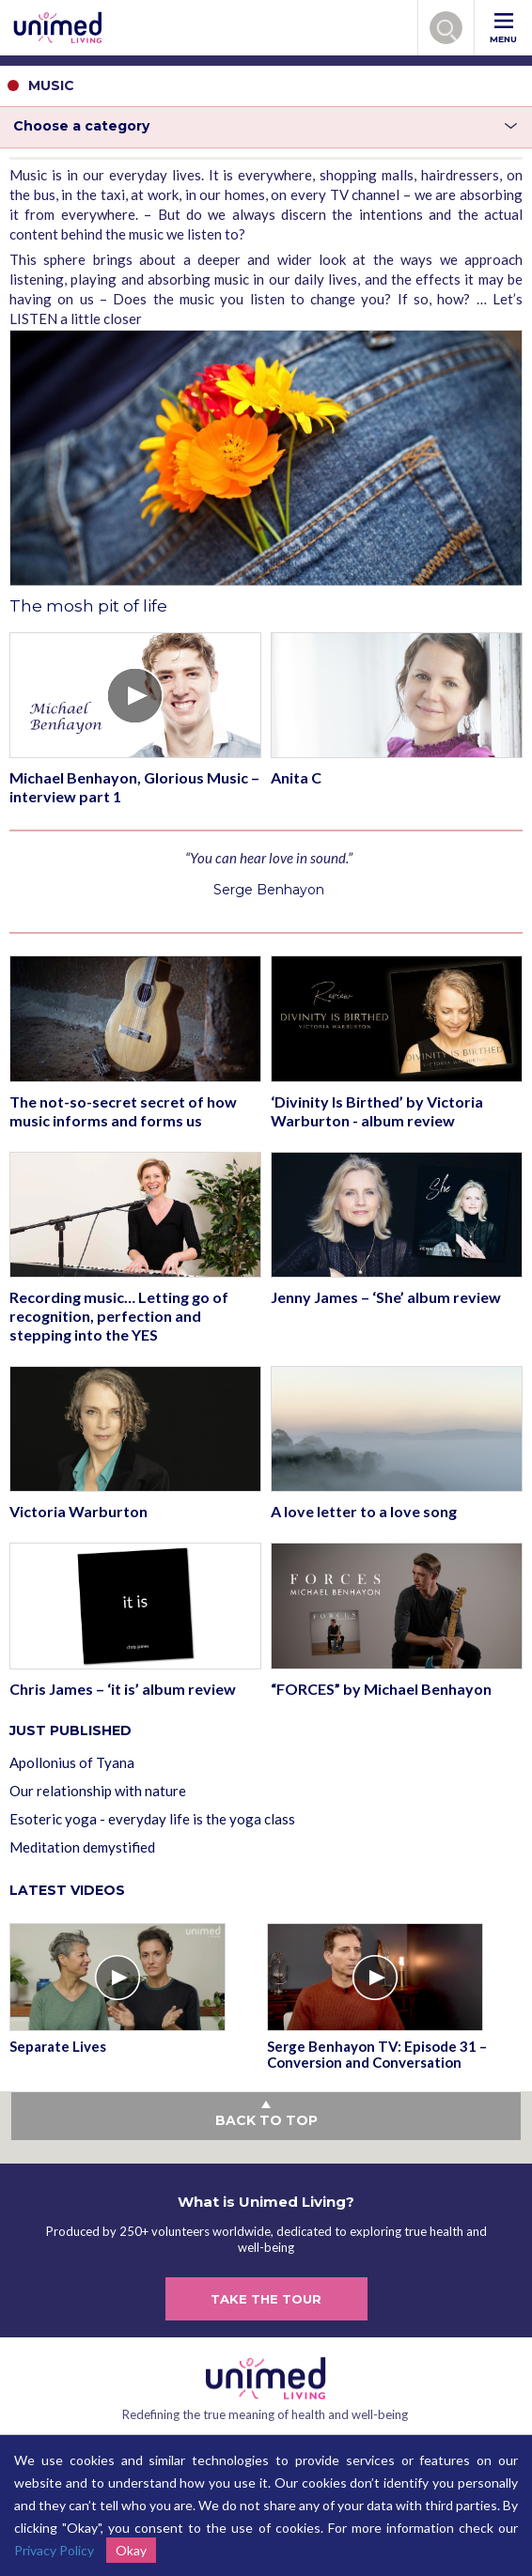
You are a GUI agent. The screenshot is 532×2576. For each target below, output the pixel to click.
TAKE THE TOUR (266, 2298)
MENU (503, 28)
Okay (131, 2550)
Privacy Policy (54, 2550)
